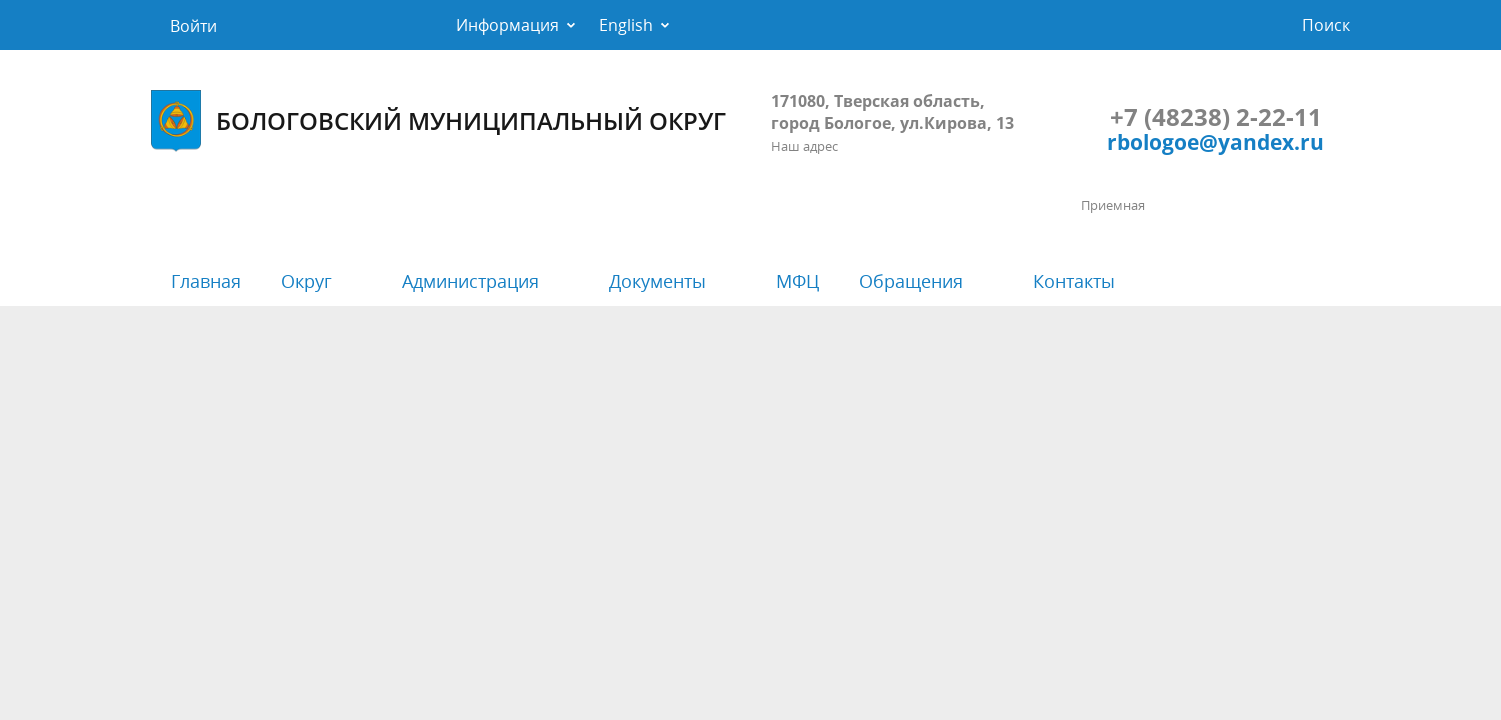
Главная (206, 281)
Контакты (1074, 281)
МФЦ (797, 281)
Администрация (470, 281)
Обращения (911, 281)
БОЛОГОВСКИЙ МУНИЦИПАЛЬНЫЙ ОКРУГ (438, 121)
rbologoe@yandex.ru (1215, 141)
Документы (657, 281)
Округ (306, 281)
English (626, 25)
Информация (507, 25)
